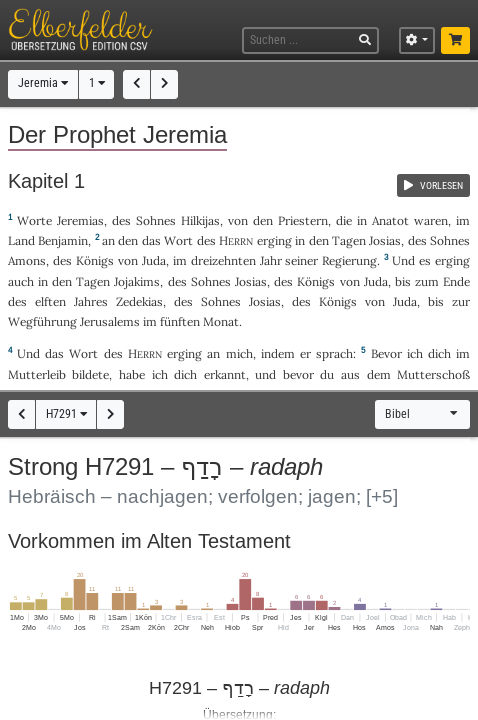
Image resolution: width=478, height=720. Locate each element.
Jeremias (80, 220)
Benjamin (63, 240)
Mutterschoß (433, 374)
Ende (456, 281)
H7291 (66, 414)
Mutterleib (37, 374)
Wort (178, 240)
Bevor (386, 353)
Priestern (303, 220)
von (238, 220)
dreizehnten (223, 260)
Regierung (349, 260)
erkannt (225, 374)
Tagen (349, 240)
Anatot (390, 220)
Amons (27, 260)
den (128, 240)
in (300, 240)
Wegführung (42, 321)
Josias (385, 240)
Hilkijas (200, 220)
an (108, 240)
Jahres (91, 301)
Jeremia (43, 83)
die (344, 220)
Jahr (271, 260)
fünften (180, 321)
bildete (90, 374)
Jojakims (137, 281)
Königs (95, 260)
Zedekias (139, 301)
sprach (334, 353)
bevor (298, 374)
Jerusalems (110, 321)
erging (274, 240)
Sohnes (156, 220)
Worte (34, 220)
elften (50, 301)
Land (21, 240)
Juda (154, 260)
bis (403, 281)
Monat (221, 321)
